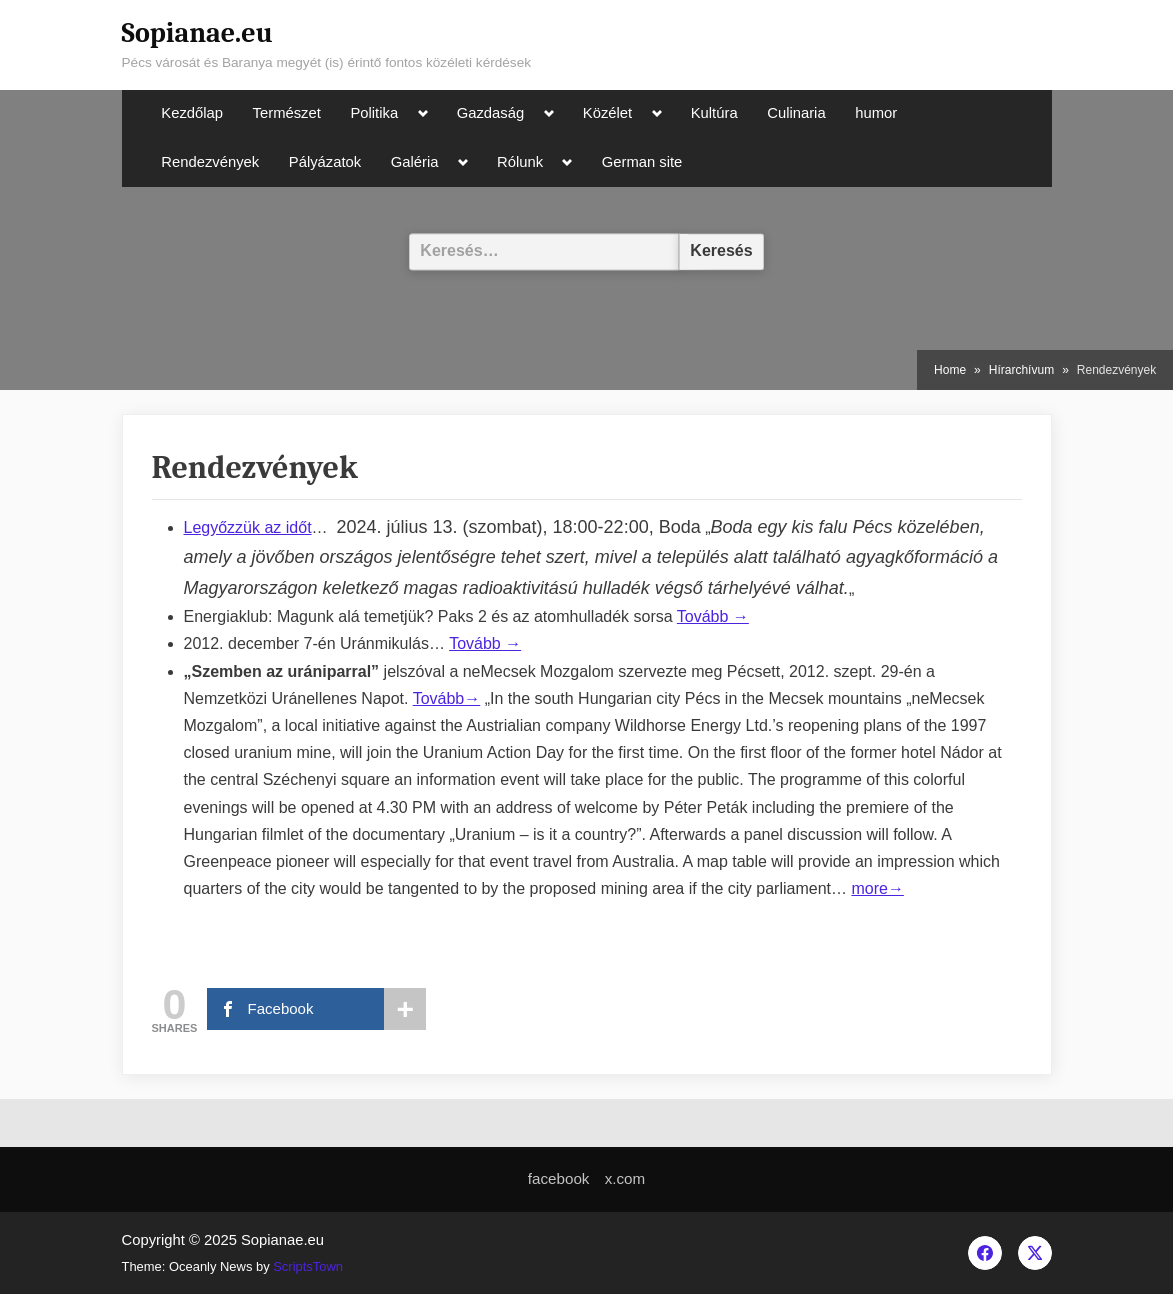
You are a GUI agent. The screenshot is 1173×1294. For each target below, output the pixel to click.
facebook (559, 1178)
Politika (374, 113)
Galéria (415, 162)
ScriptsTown (308, 1266)
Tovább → (713, 616)
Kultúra (714, 113)
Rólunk (520, 162)
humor (876, 113)
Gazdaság (490, 113)
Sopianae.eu (197, 33)
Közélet (607, 113)
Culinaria (796, 113)
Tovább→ (447, 698)
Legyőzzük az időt (248, 527)
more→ (877, 888)
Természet (287, 113)
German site (642, 162)
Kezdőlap (192, 113)
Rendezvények (210, 162)
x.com (625, 1178)
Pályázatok (325, 162)
